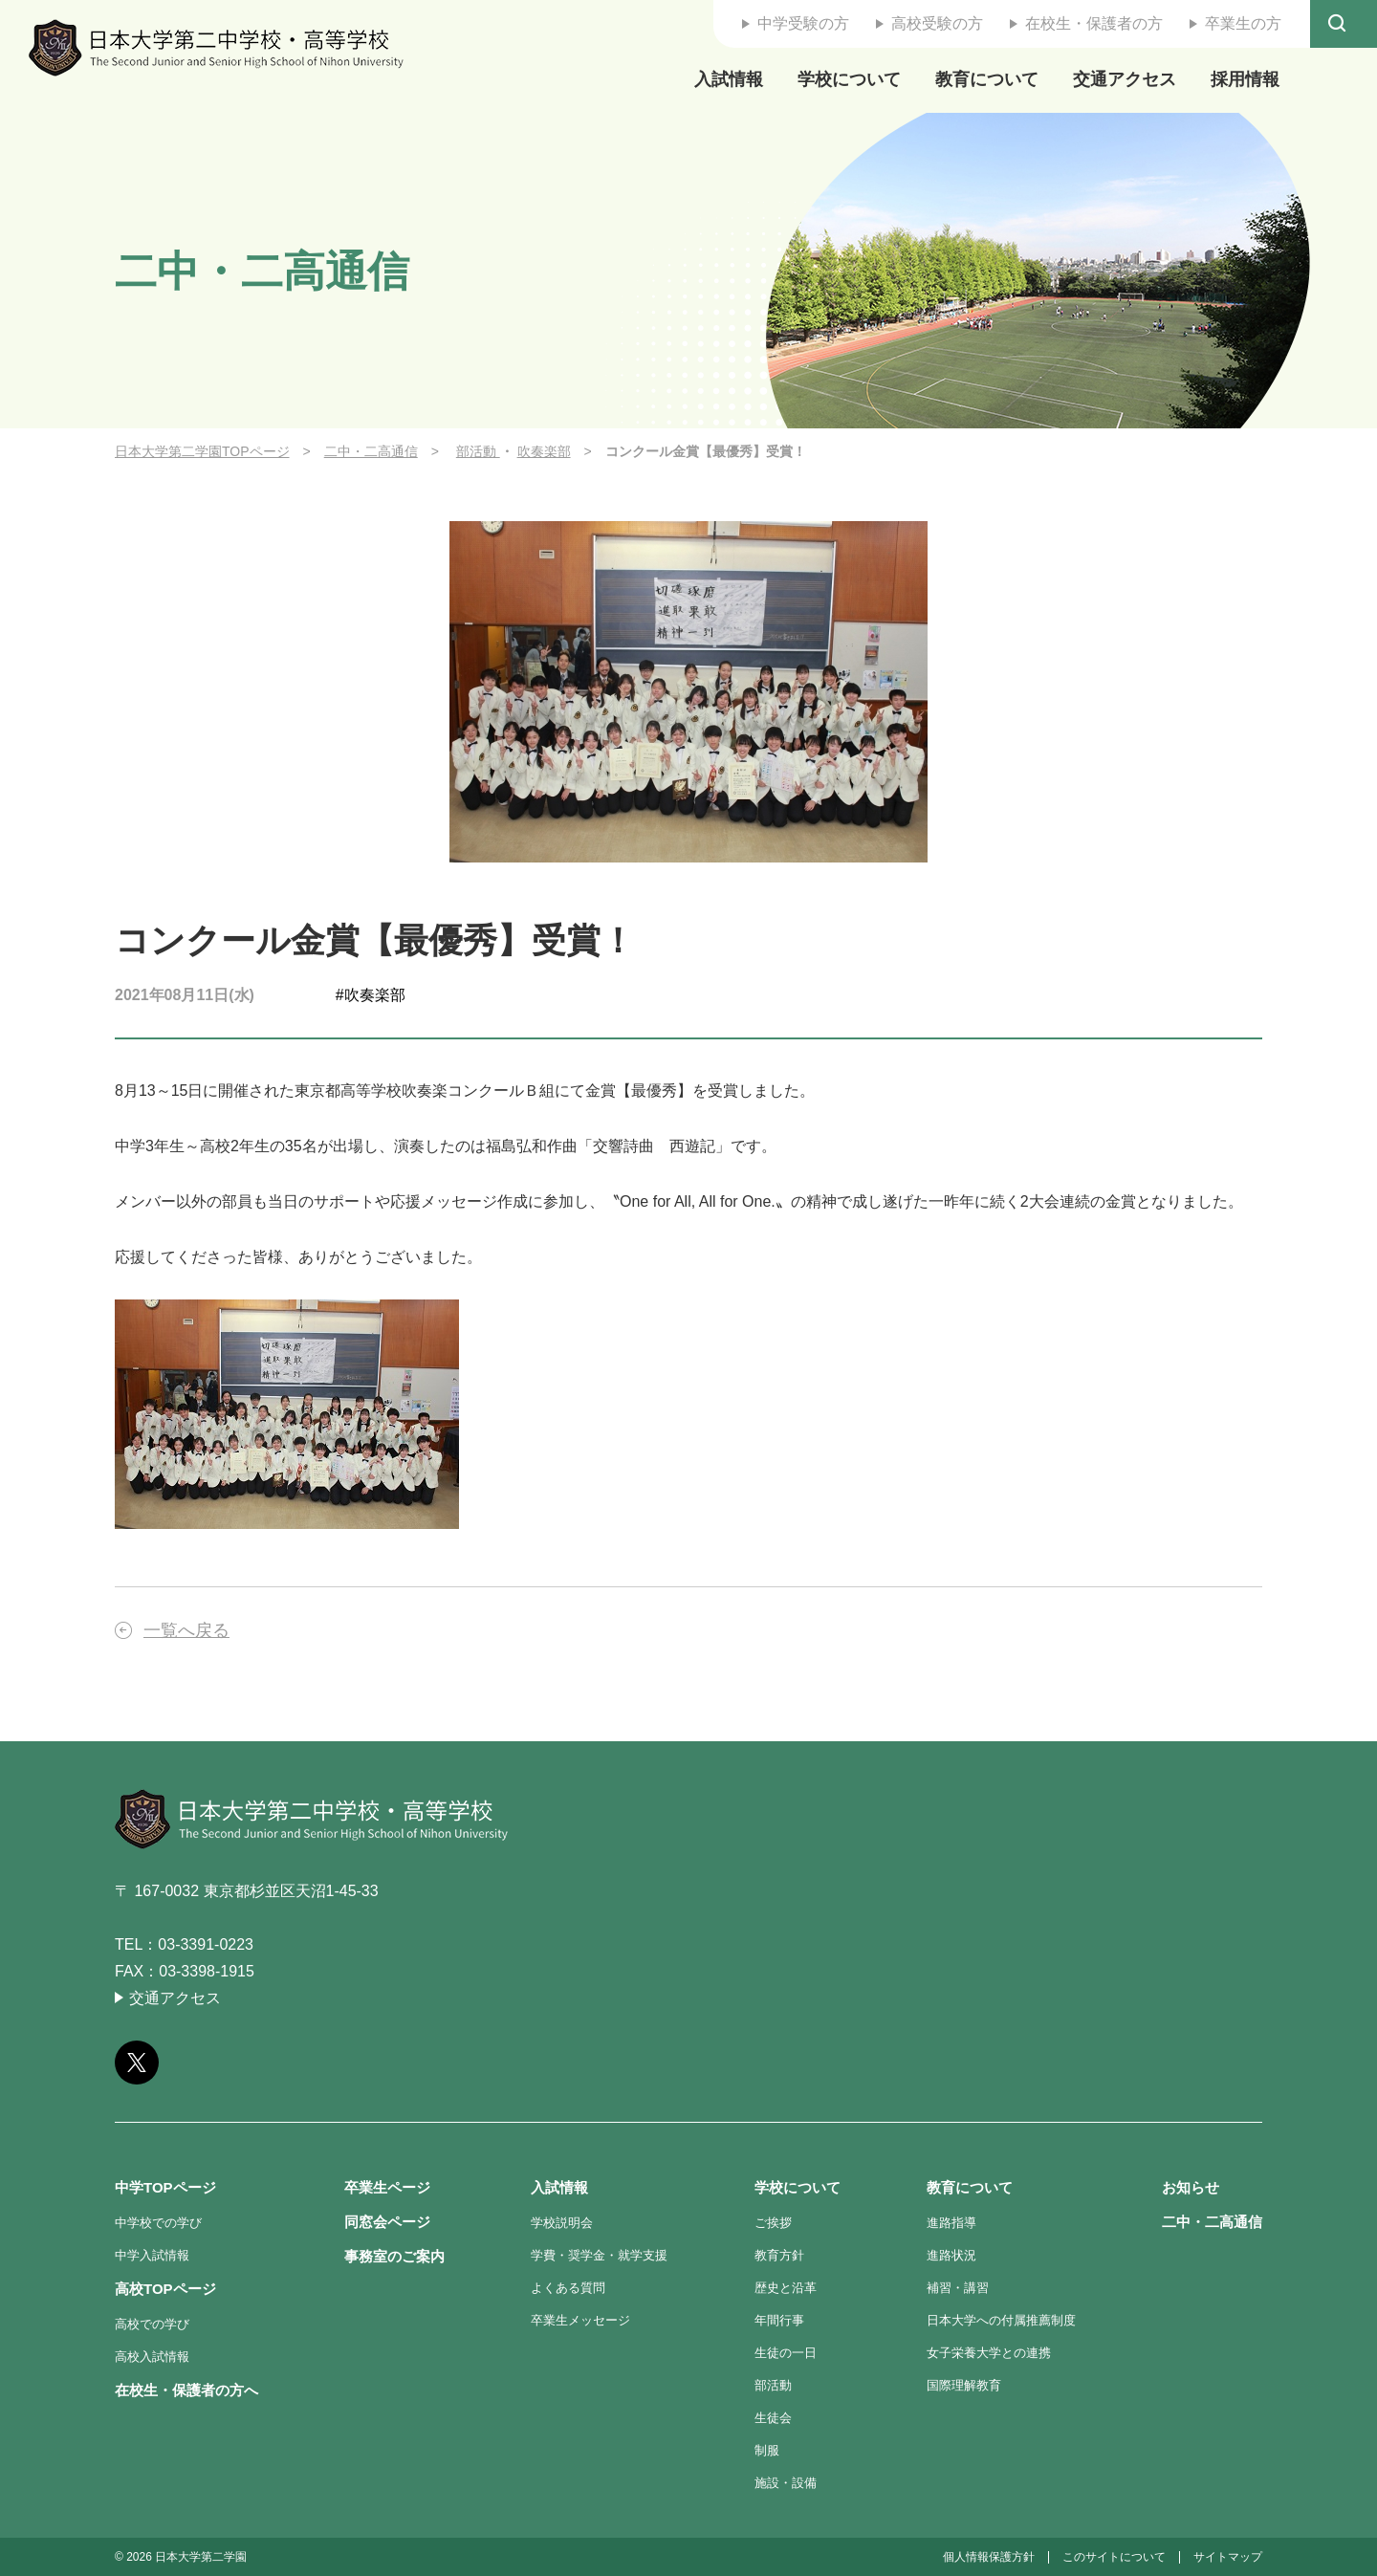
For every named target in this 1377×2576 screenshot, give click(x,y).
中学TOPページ (165, 2187)
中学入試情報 (152, 2255)
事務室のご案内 (394, 2256)
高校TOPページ (165, 2289)
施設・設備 (785, 2483)
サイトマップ (1227, 2557)
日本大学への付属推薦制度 (1001, 2320)
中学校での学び (158, 2223)
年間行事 (779, 2320)
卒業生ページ (387, 2187)
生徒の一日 (785, 2353)
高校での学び (152, 2324)
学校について (849, 79)
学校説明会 (562, 2223)
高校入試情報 (152, 2356)
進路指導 (951, 2223)
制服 (766, 2450)
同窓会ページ (387, 2222)
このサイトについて (1114, 2557)
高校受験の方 (937, 23)
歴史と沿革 (785, 2288)
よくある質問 (568, 2288)
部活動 (478, 451)
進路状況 (951, 2255)
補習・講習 (958, 2288)
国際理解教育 (964, 2385)
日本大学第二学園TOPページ (202, 451)
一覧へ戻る (186, 1630)
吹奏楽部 (544, 451)
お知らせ (1190, 2187)
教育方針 (779, 2255)
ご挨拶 (773, 2223)
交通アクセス (1124, 79)
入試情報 (728, 79)
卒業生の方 (1243, 23)
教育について (986, 79)
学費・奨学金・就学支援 (599, 2255)
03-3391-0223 (205, 1944)
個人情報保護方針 (989, 2557)
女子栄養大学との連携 (989, 2353)
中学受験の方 (803, 23)
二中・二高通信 (371, 451)
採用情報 (1245, 79)
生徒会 (773, 2418)
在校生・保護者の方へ (186, 2390)
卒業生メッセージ (580, 2320)
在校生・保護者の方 (1094, 23)
